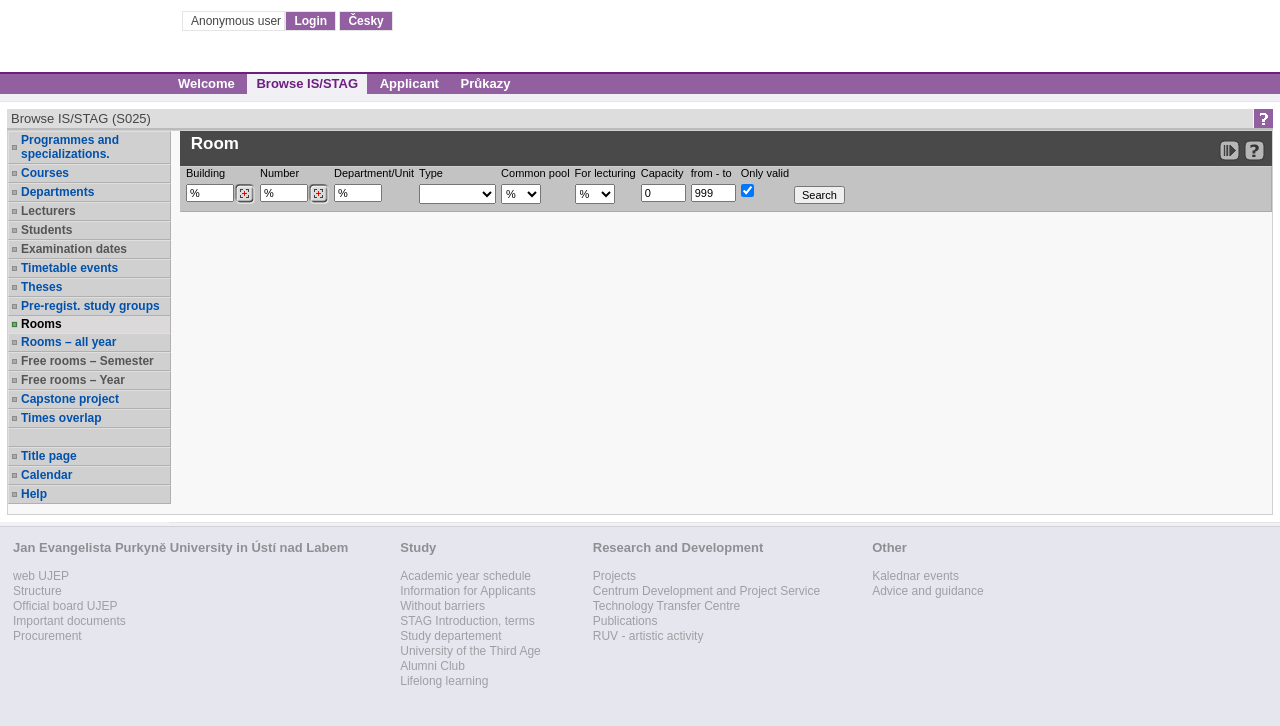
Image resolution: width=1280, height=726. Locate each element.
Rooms (41, 324)
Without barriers (442, 606)
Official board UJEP (65, 606)
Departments (57, 192)
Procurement (47, 636)
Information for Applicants (467, 591)
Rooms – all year (68, 342)
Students (46, 230)
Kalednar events (915, 576)
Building (205, 173)
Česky (365, 21)
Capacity (662, 173)
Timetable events (69, 268)
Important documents (69, 621)
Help (34, 494)
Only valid (765, 173)
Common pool (535, 173)
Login (310, 21)
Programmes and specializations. (70, 147)
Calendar (46, 475)
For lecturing (605, 173)
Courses (45, 173)
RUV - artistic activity (648, 636)
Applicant (409, 83)
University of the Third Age (470, 651)
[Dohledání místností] (318, 194)
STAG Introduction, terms (467, 621)
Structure (37, 591)
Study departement (450, 636)
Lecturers (48, 211)
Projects (614, 576)
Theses (41, 287)
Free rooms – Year (73, 380)
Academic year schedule (465, 576)
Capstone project (70, 399)
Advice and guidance (927, 591)
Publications (625, 621)
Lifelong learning (444, 681)
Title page (49, 456)
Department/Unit (374, 173)
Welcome (206, 83)
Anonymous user (237, 21)
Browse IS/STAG (307, 83)
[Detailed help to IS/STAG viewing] (1254, 150)
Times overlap (61, 418)
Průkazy (486, 83)
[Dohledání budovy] (244, 194)
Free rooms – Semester (87, 361)
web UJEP (41, 576)
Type (431, 173)
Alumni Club (432, 666)
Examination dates (74, 249)
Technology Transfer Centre (666, 606)
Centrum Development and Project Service (706, 591)
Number (279, 173)
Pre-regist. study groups (90, 306)
